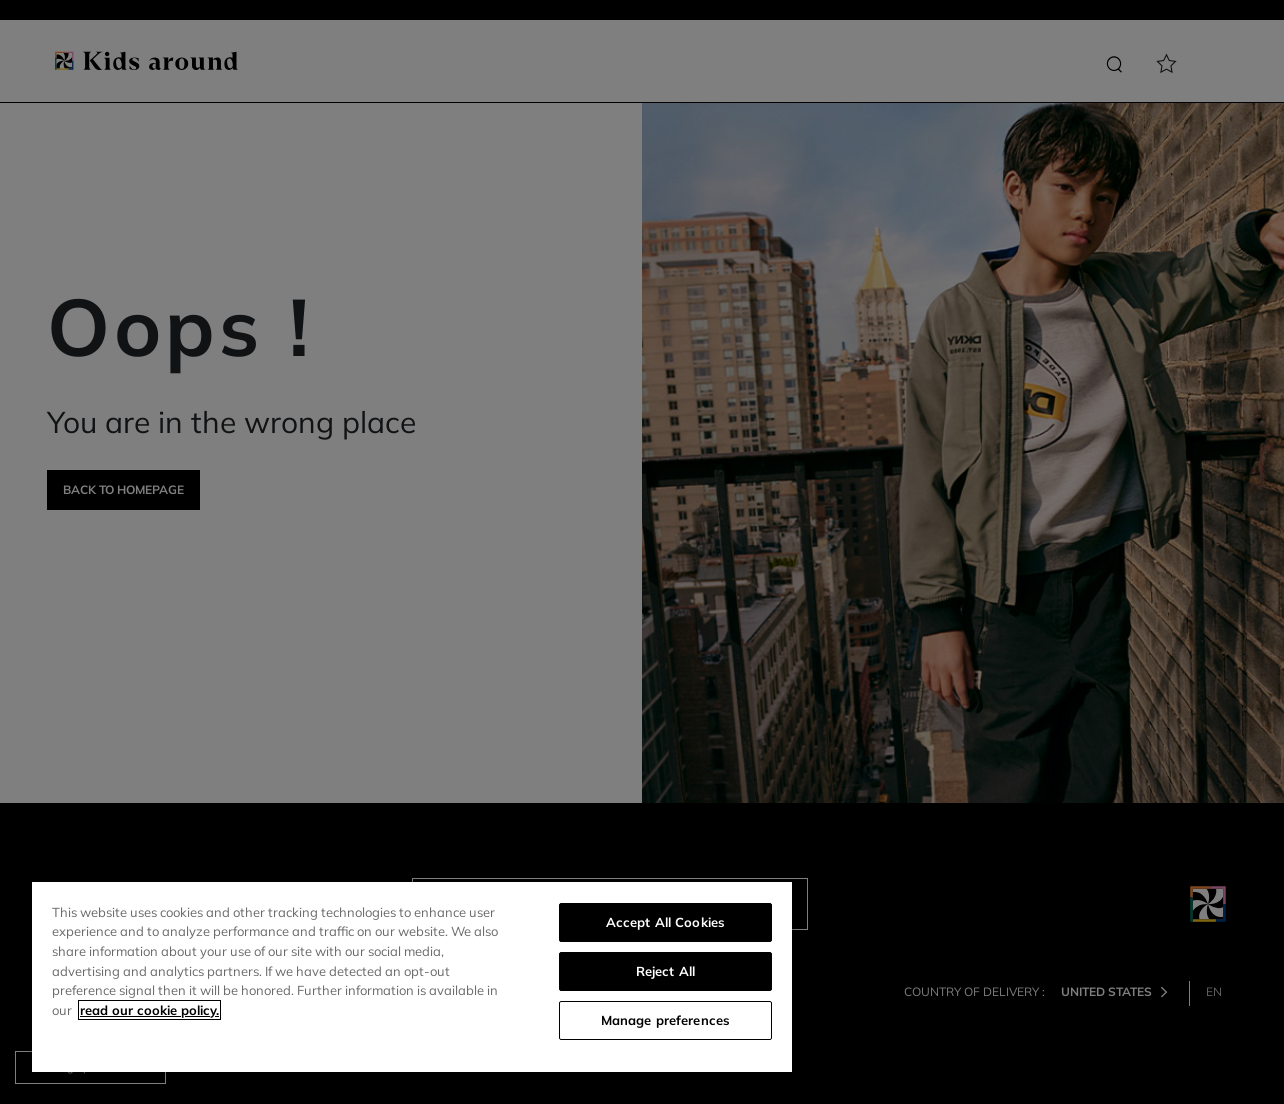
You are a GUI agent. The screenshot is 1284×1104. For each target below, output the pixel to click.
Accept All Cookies (665, 922)
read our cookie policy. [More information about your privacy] (149, 1010)
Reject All (665, 971)
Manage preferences (665, 1020)
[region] (412, 977)
